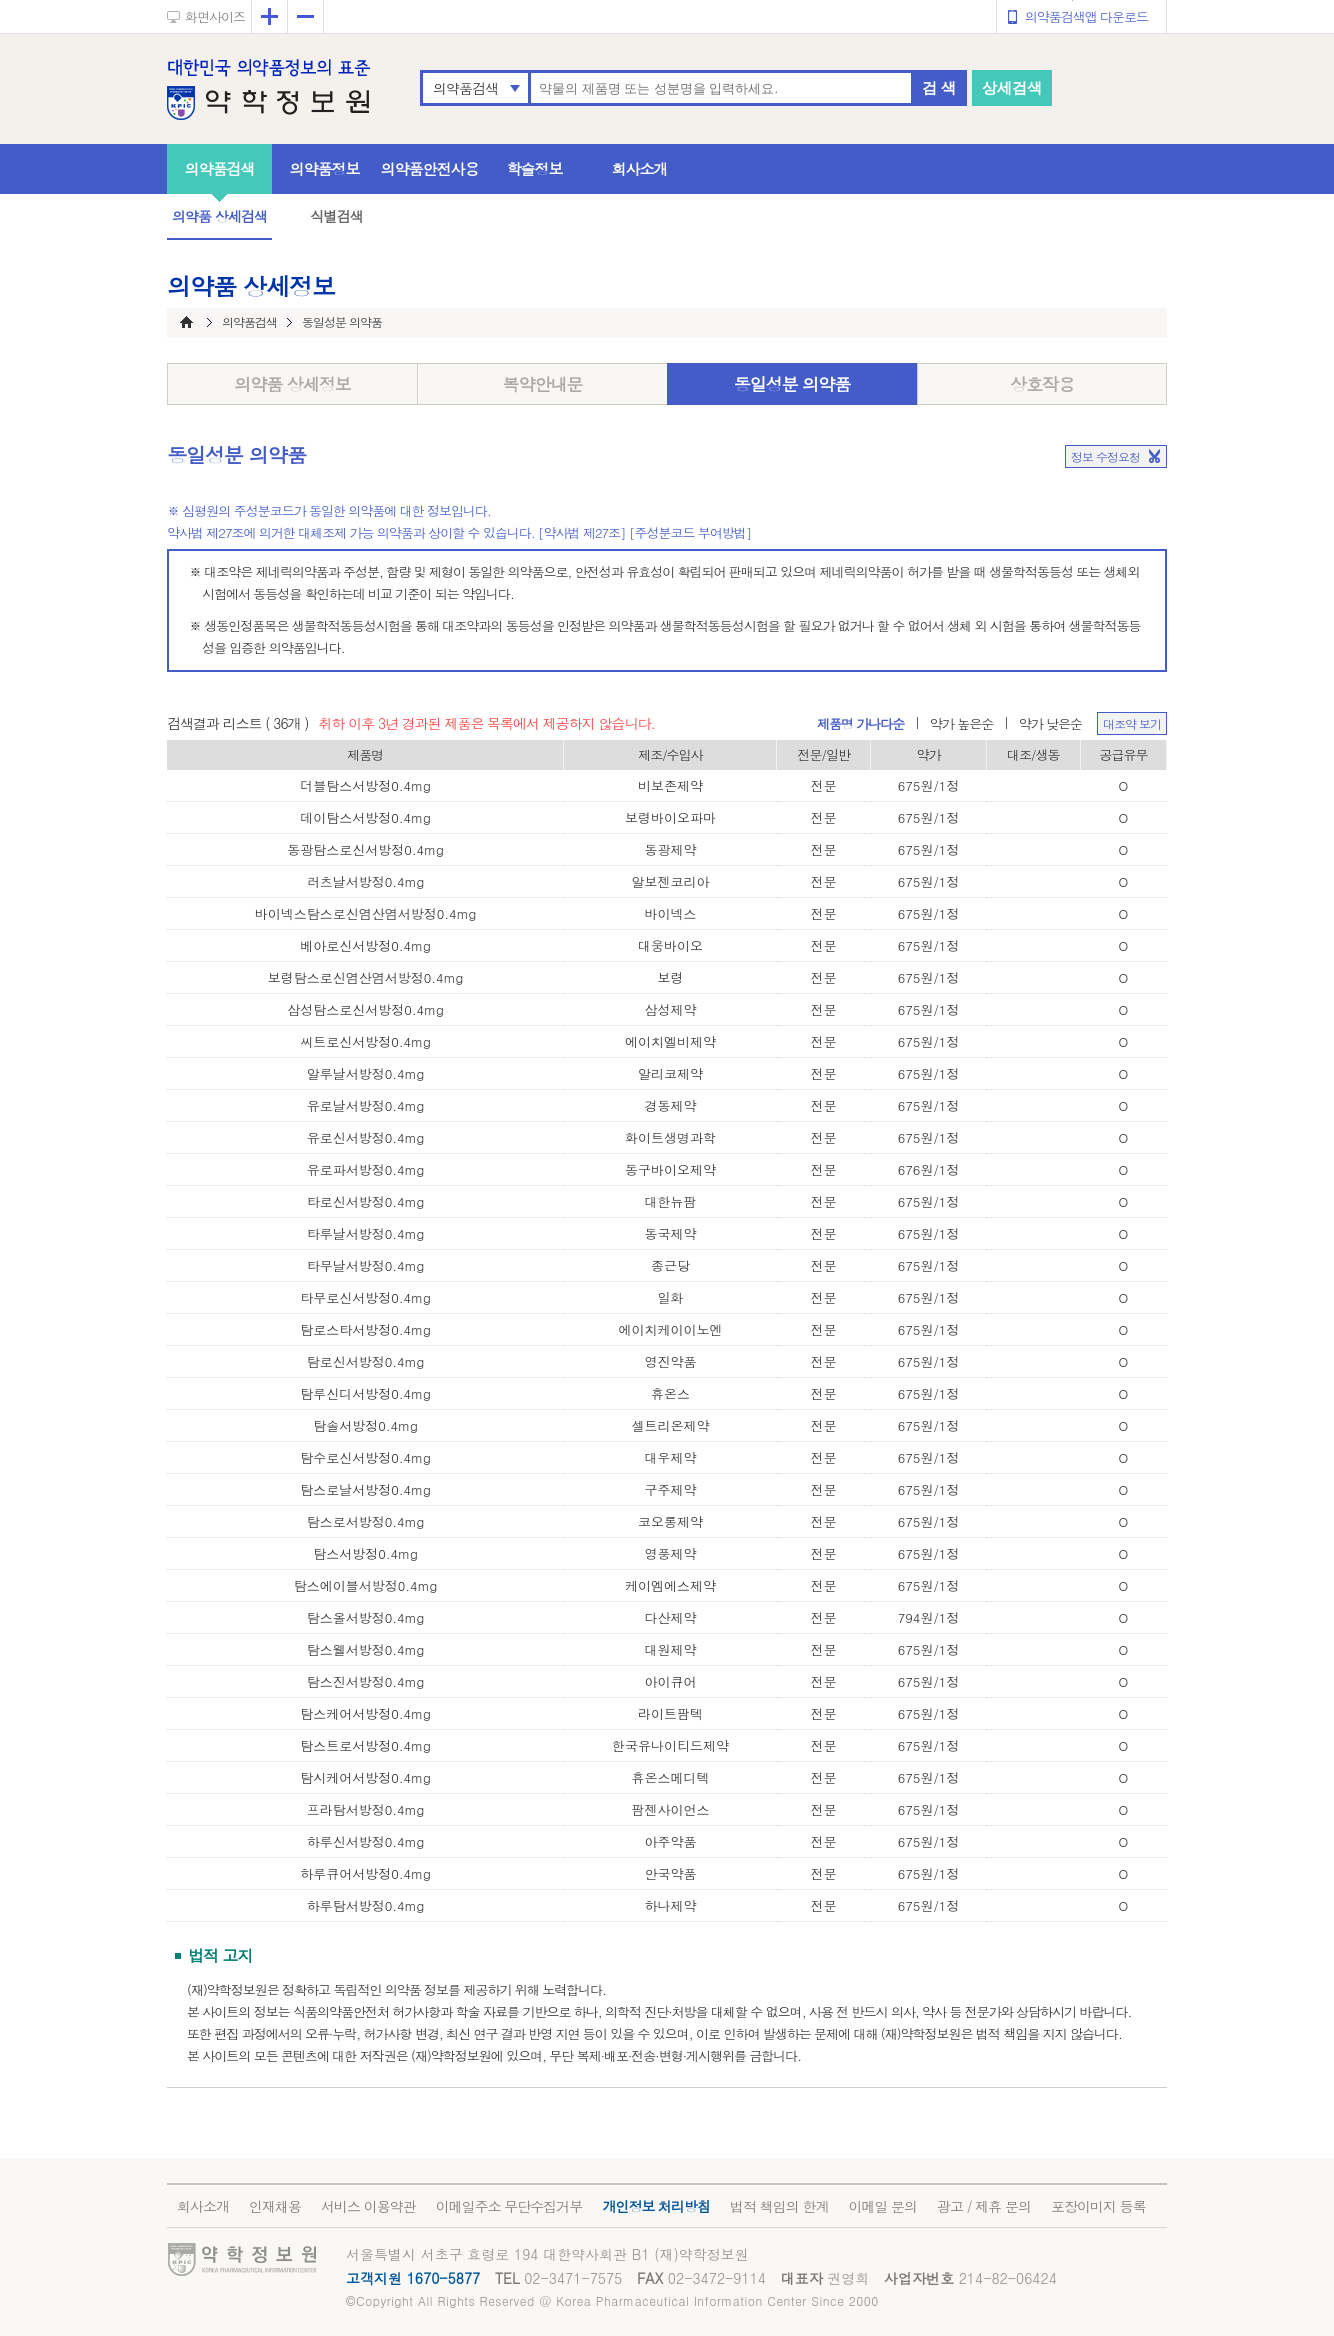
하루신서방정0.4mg (366, 1841)
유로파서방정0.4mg (366, 1169)
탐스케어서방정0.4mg (365, 1713)
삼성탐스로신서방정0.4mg (365, 1009)
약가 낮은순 (1050, 723)
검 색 (939, 87)
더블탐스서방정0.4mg (365, 785)
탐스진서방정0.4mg (366, 1681)
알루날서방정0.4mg (366, 1073)
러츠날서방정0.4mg (366, 881)
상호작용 (1042, 384)
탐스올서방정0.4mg (366, 1617)
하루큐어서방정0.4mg (365, 1873)
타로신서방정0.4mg (366, 1201)
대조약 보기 (1132, 723)
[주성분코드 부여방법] (690, 532)
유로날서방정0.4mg (366, 1105)
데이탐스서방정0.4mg (365, 817)
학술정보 (535, 168)
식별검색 (336, 216)
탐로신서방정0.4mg (366, 1361)
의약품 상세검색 (219, 216)
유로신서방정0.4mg (366, 1137)
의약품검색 (465, 88)
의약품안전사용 (430, 168)
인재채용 (275, 2206)
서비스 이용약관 (368, 2206)
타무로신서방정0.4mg (365, 1297)
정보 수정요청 (1105, 456)
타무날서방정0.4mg (366, 1265)
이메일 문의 (882, 2206)
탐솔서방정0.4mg (365, 1425)
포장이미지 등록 (1098, 2206)
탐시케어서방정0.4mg (365, 1777)
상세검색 (1012, 87)
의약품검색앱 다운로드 (1086, 16)
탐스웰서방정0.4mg (366, 1649)
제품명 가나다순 (860, 723)
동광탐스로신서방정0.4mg (365, 849)
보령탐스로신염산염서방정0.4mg (366, 977)
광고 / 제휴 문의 (984, 2206)
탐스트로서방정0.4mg (365, 1745)
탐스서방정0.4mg (365, 1553)
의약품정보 (325, 168)
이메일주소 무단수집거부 (509, 2206)
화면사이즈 (215, 16)
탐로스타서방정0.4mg (365, 1329)
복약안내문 (543, 384)
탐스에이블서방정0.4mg (366, 1585)
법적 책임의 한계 (779, 2206)
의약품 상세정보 (292, 384)
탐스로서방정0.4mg (366, 1521)
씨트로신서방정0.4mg (365, 1041)
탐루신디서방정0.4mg (365, 1393)
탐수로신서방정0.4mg (365, 1457)
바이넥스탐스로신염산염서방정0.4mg (366, 913)
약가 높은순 (961, 723)
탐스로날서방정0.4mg (365, 1489)
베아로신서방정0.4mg (365, 945)
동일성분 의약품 (792, 384)
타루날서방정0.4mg (366, 1233)
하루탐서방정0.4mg (366, 1905)
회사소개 (640, 168)
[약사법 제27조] (582, 532)
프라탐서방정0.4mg (366, 1809)
